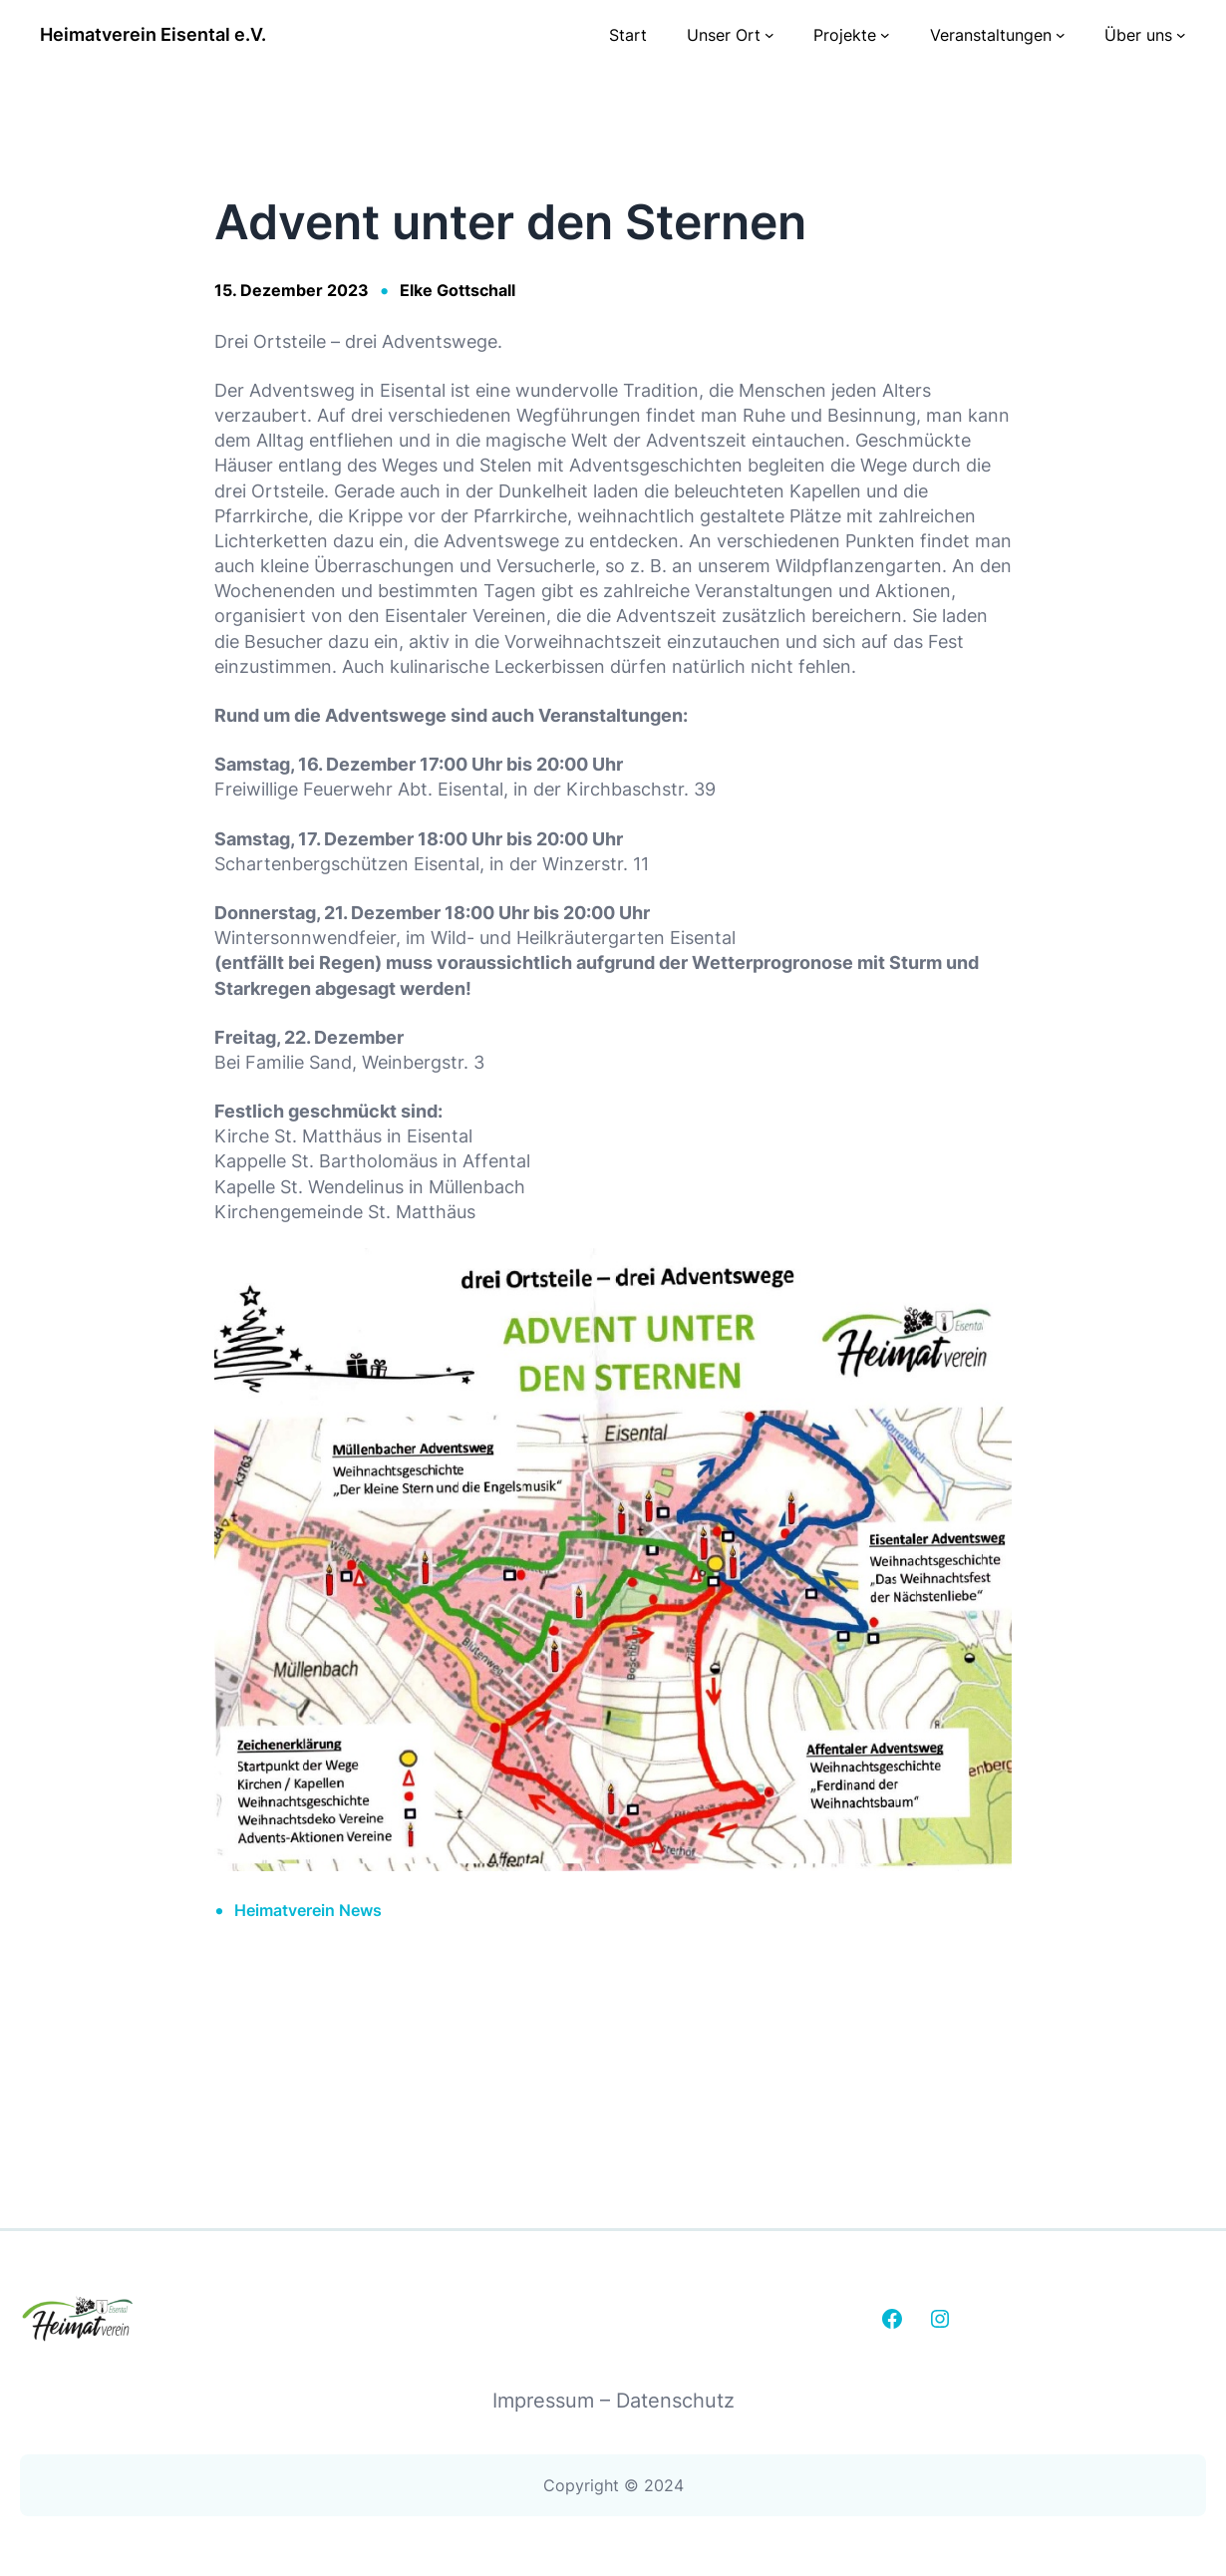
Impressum (546, 2401)
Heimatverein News (308, 1910)
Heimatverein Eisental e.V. (153, 34)
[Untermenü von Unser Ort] (769, 35)
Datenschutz (675, 2401)
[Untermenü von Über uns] (1181, 35)
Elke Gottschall (457, 290)
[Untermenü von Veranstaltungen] (1061, 35)
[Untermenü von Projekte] (885, 35)
